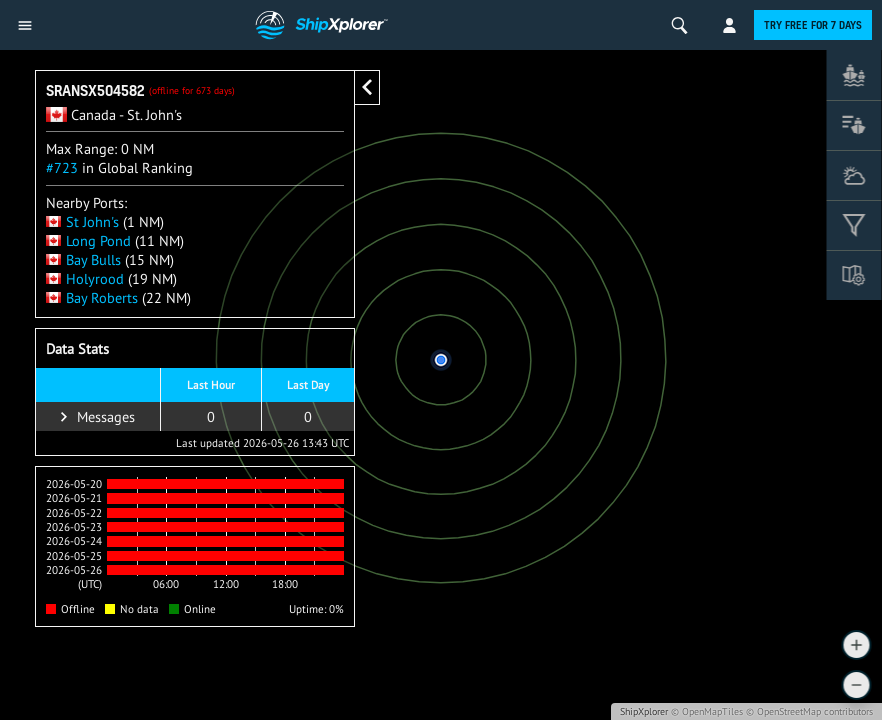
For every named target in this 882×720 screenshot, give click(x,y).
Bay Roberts (92, 297)
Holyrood (85, 278)
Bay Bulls (83, 259)
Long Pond (88, 240)
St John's (82, 221)
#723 (62, 167)
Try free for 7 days (813, 25)
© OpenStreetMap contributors (809, 711)
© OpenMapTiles (707, 711)
